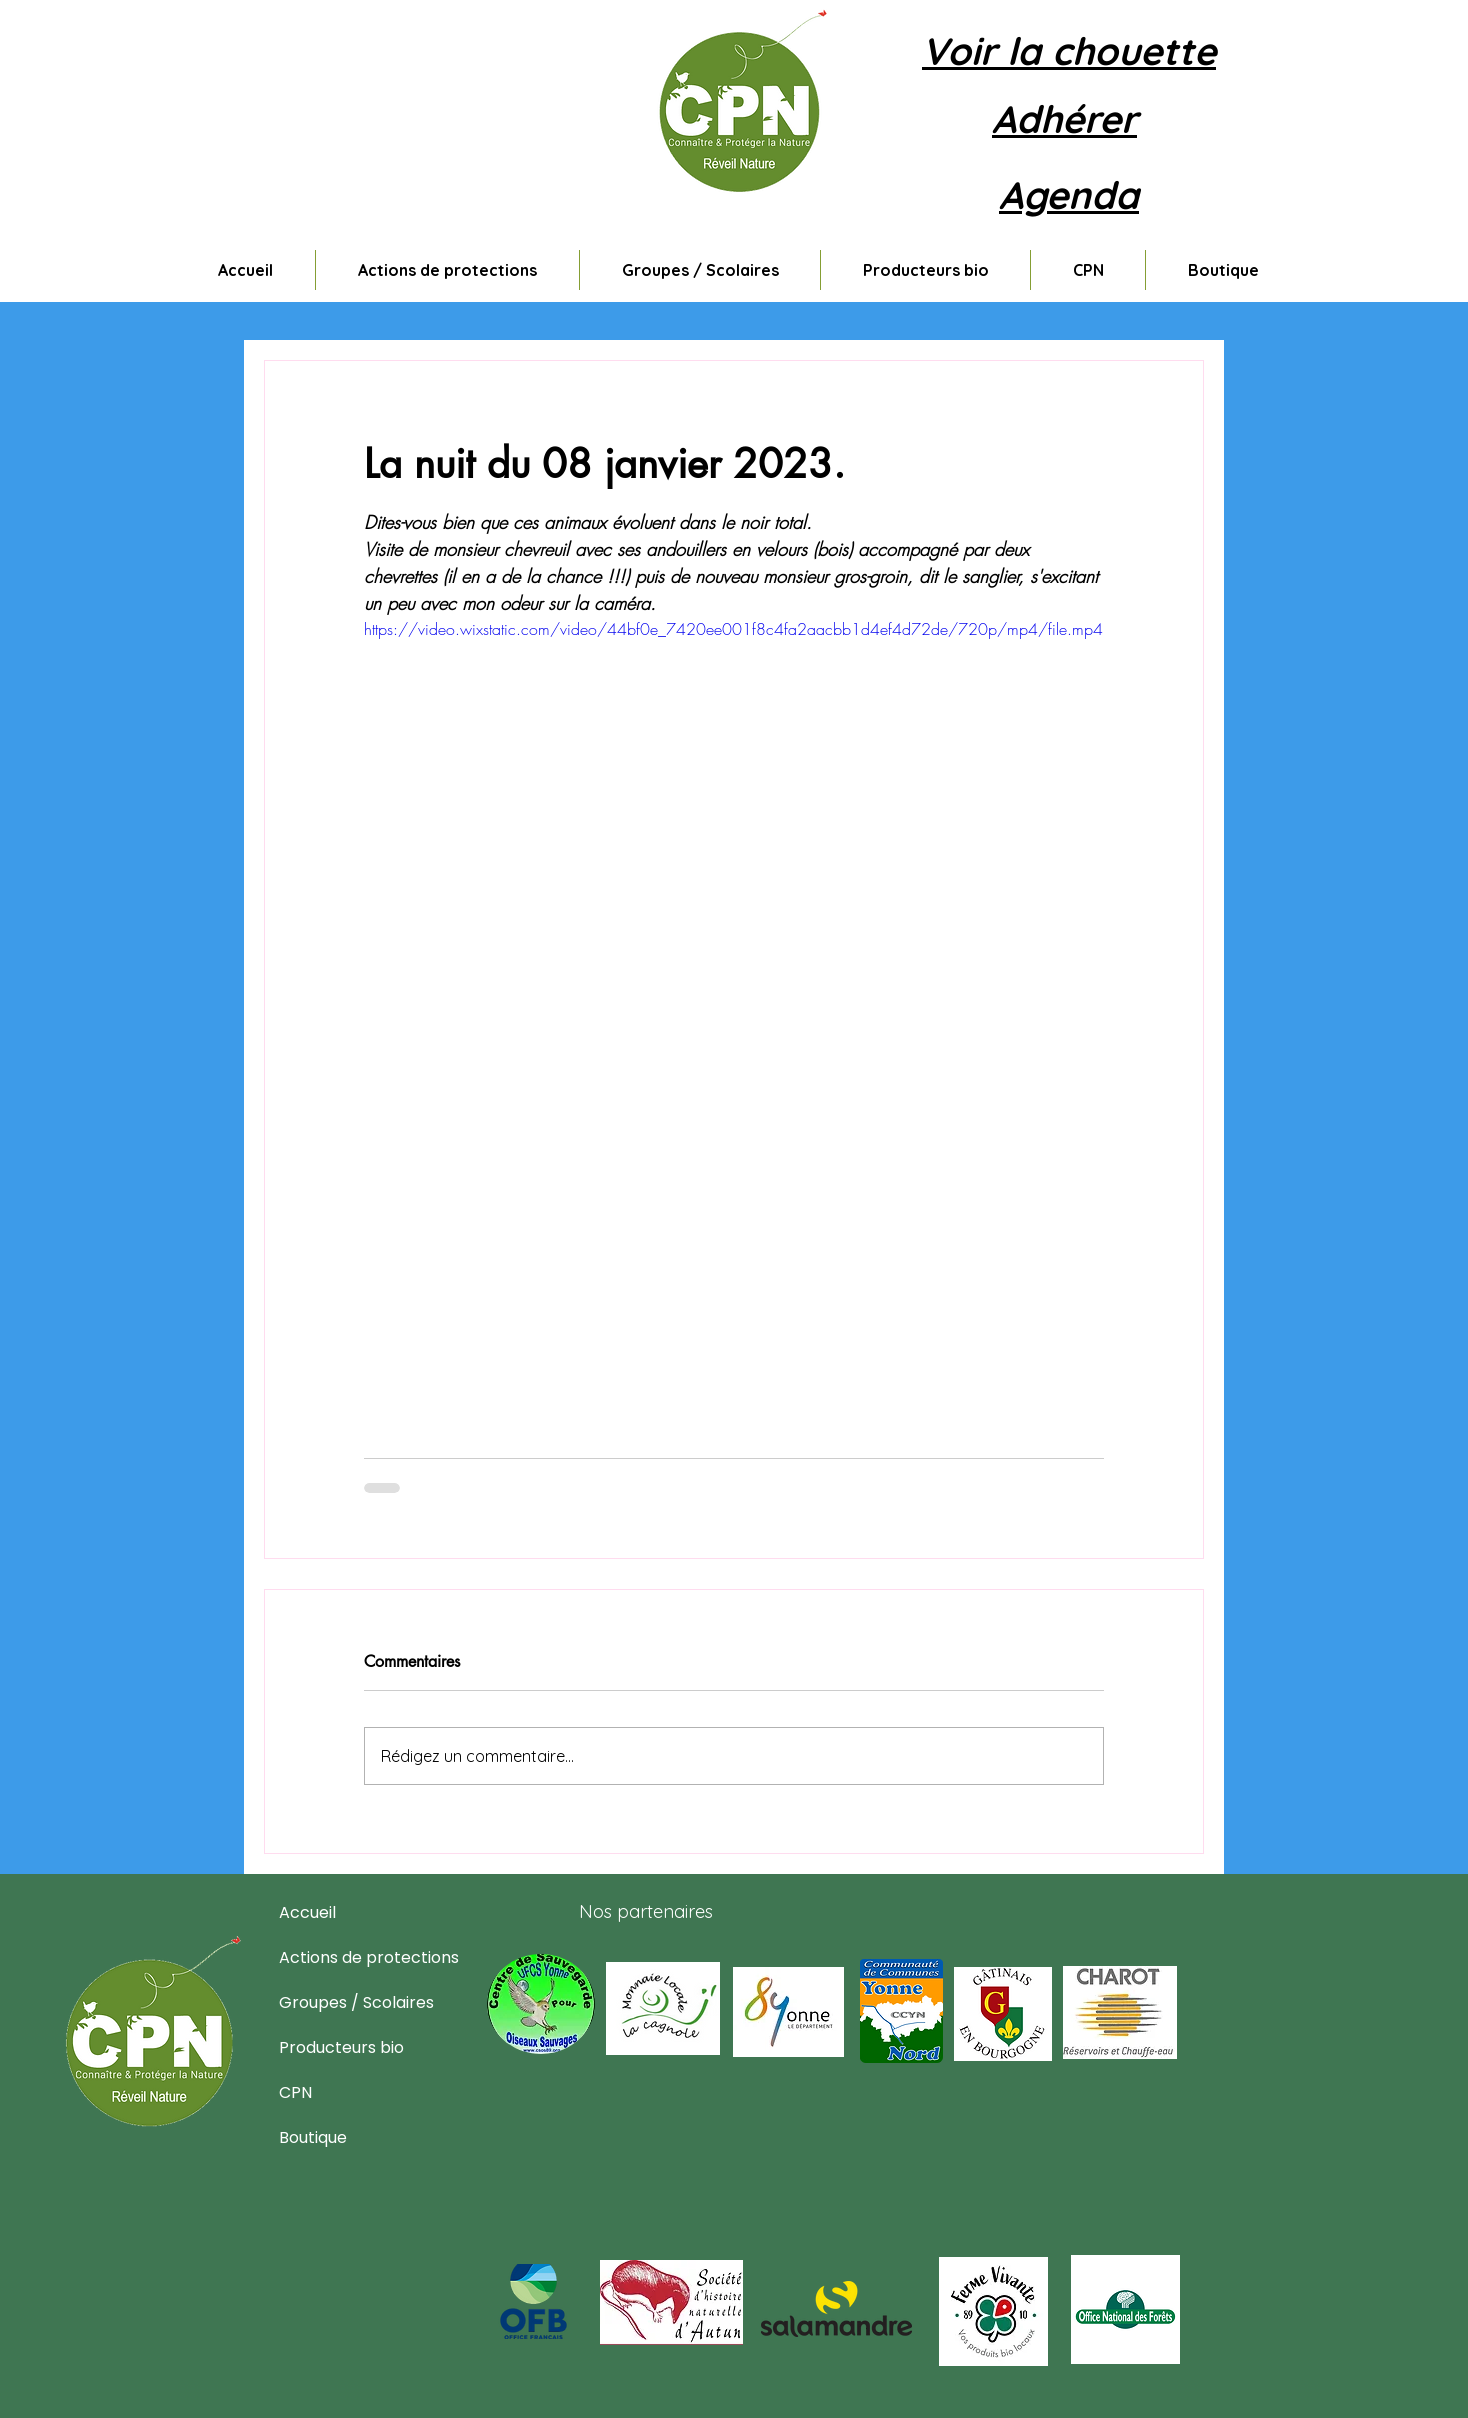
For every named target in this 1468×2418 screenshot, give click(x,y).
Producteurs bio (327, 2047)
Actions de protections (327, 1957)
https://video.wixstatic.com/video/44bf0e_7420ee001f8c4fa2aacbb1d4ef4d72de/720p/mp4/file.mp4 (733, 629)
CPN (295, 2092)
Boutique (313, 2137)
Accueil (307, 1912)
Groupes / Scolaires (327, 2002)
